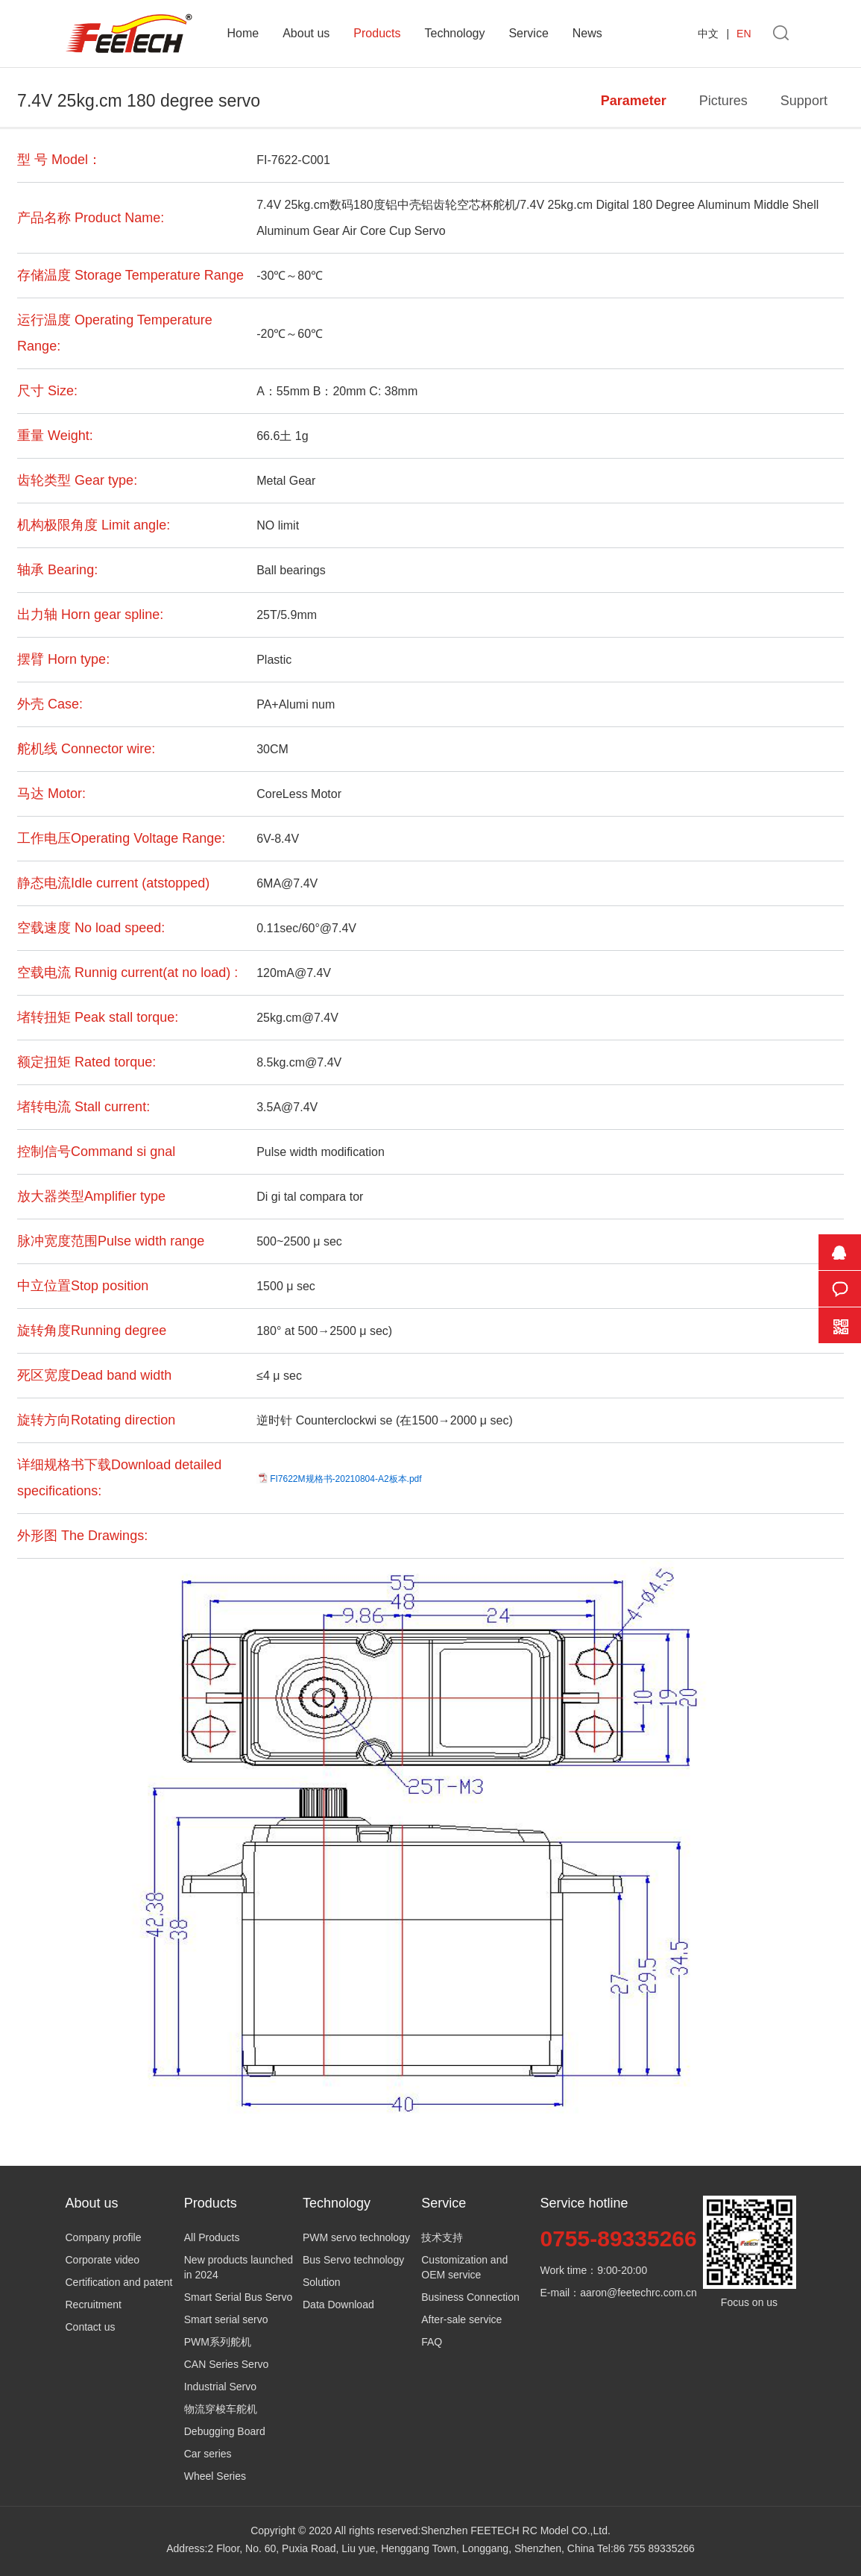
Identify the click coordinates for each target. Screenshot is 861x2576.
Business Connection (470, 2297)
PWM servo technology (356, 2237)
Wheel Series (215, 2476)
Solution (322, 2282)
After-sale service (461, 2319)
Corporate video (103, 2260)
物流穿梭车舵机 (220, 2409)
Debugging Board (224, 2431)
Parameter (633, 100)
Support (803, 100)
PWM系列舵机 (217, 2342)
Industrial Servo (220, 2387)
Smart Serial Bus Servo (238, 2297)
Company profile (104, 2237)
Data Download (338, 2304)
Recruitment (94, 2304)
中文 (708, 34)
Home (243, 33)
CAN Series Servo (226, 2364)
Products (376, 33)
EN (744, 34)
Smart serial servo (226, 2319)
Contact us (91, 2327)
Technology (454, 33)
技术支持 (442, 2237)
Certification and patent (119, 2282)
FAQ (431, 2342)
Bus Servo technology (353, 2260)
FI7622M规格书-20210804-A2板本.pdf (345, 1479)
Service (528, 33)
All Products (212, 2237)
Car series (208, 2454)
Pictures (723, 100)
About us (306, 33)
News (587, 33)
